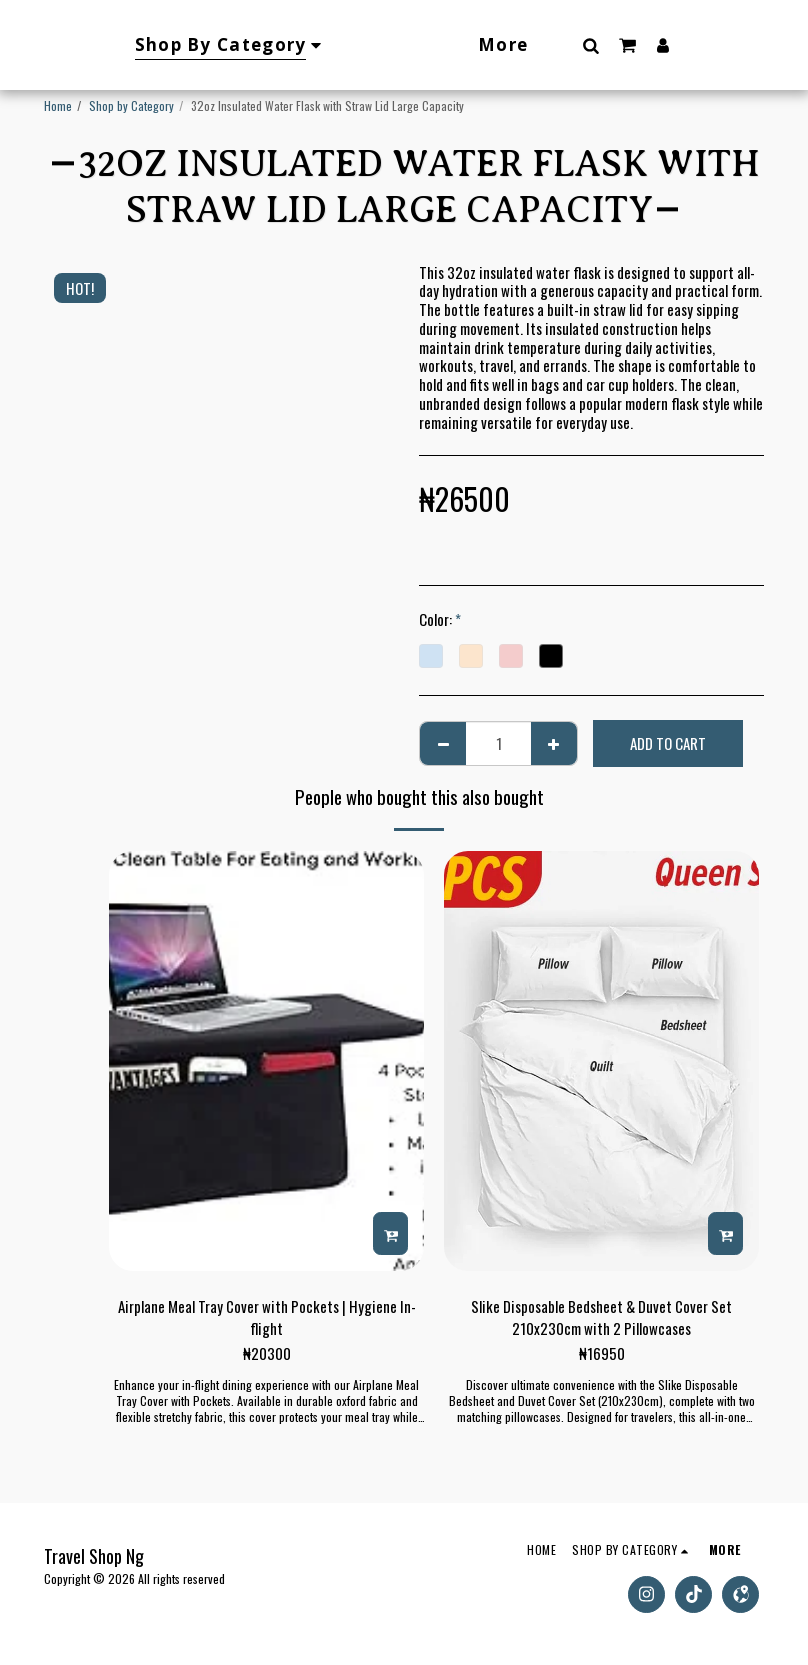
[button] (633, 45)
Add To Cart (668, 743)
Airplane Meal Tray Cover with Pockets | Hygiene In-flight (267, 1317)
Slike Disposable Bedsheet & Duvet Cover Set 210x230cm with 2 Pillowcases (601, 1317)
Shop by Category (131, 105)
